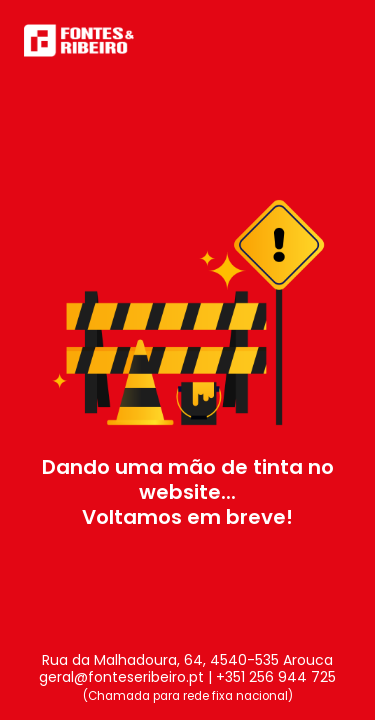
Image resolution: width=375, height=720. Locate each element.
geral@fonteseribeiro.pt (121, 677)
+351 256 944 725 (276, 677)
